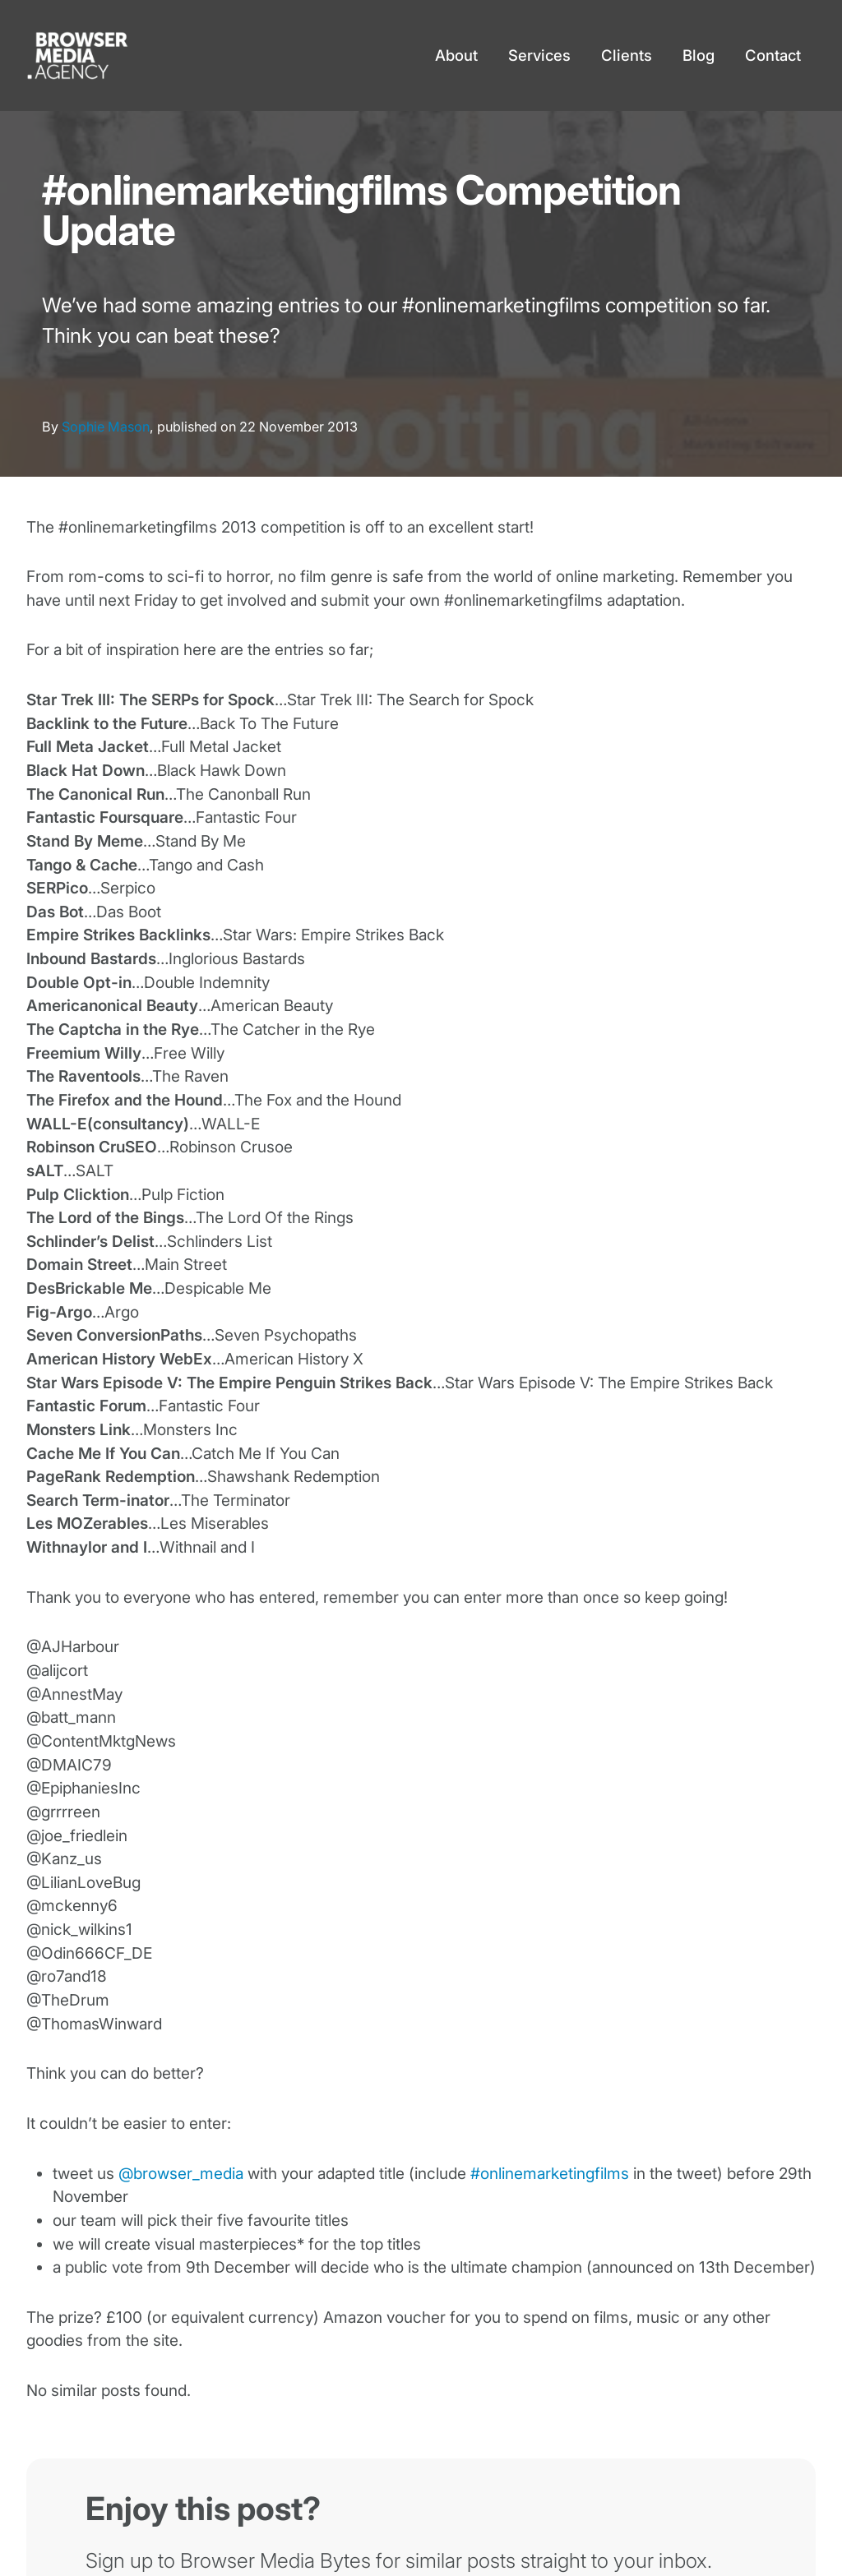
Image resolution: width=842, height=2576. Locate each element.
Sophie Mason (106, 426)
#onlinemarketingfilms (549, 2173)
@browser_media (180, 2173)
